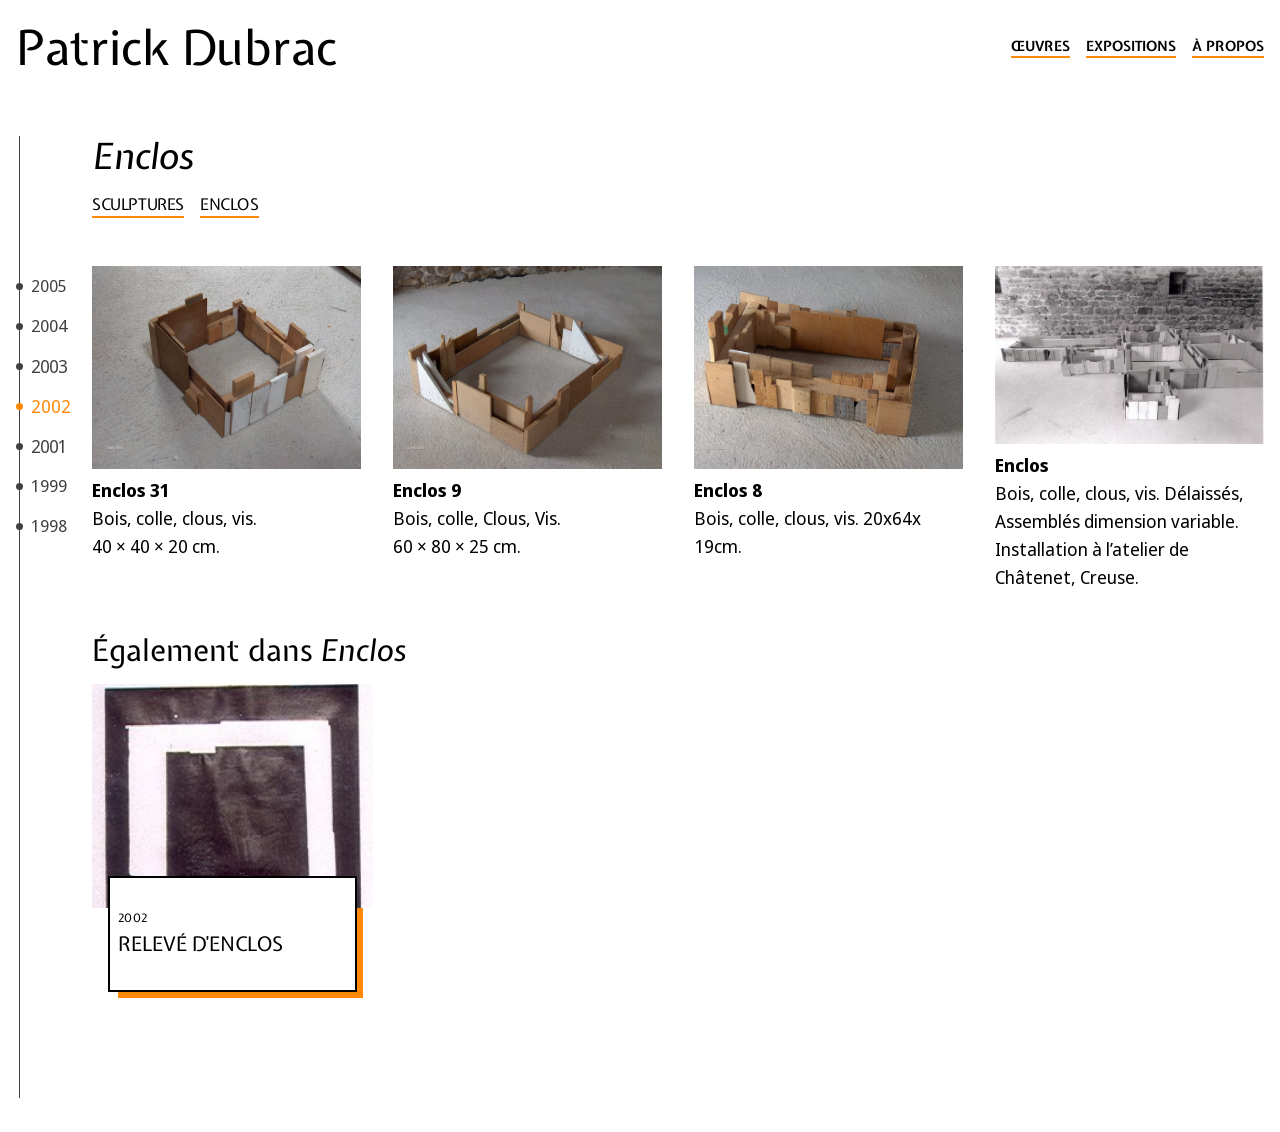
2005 (49, 285)
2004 (49, 325)
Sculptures (138, 204)
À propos (1228, 46)
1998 (49, 525)
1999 (49, 485)
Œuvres (1040, 46)
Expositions (1131, 46)
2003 (49, 366)
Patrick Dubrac (176, 48)
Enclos (229, 204)
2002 (51, 406)
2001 (49, 446)
